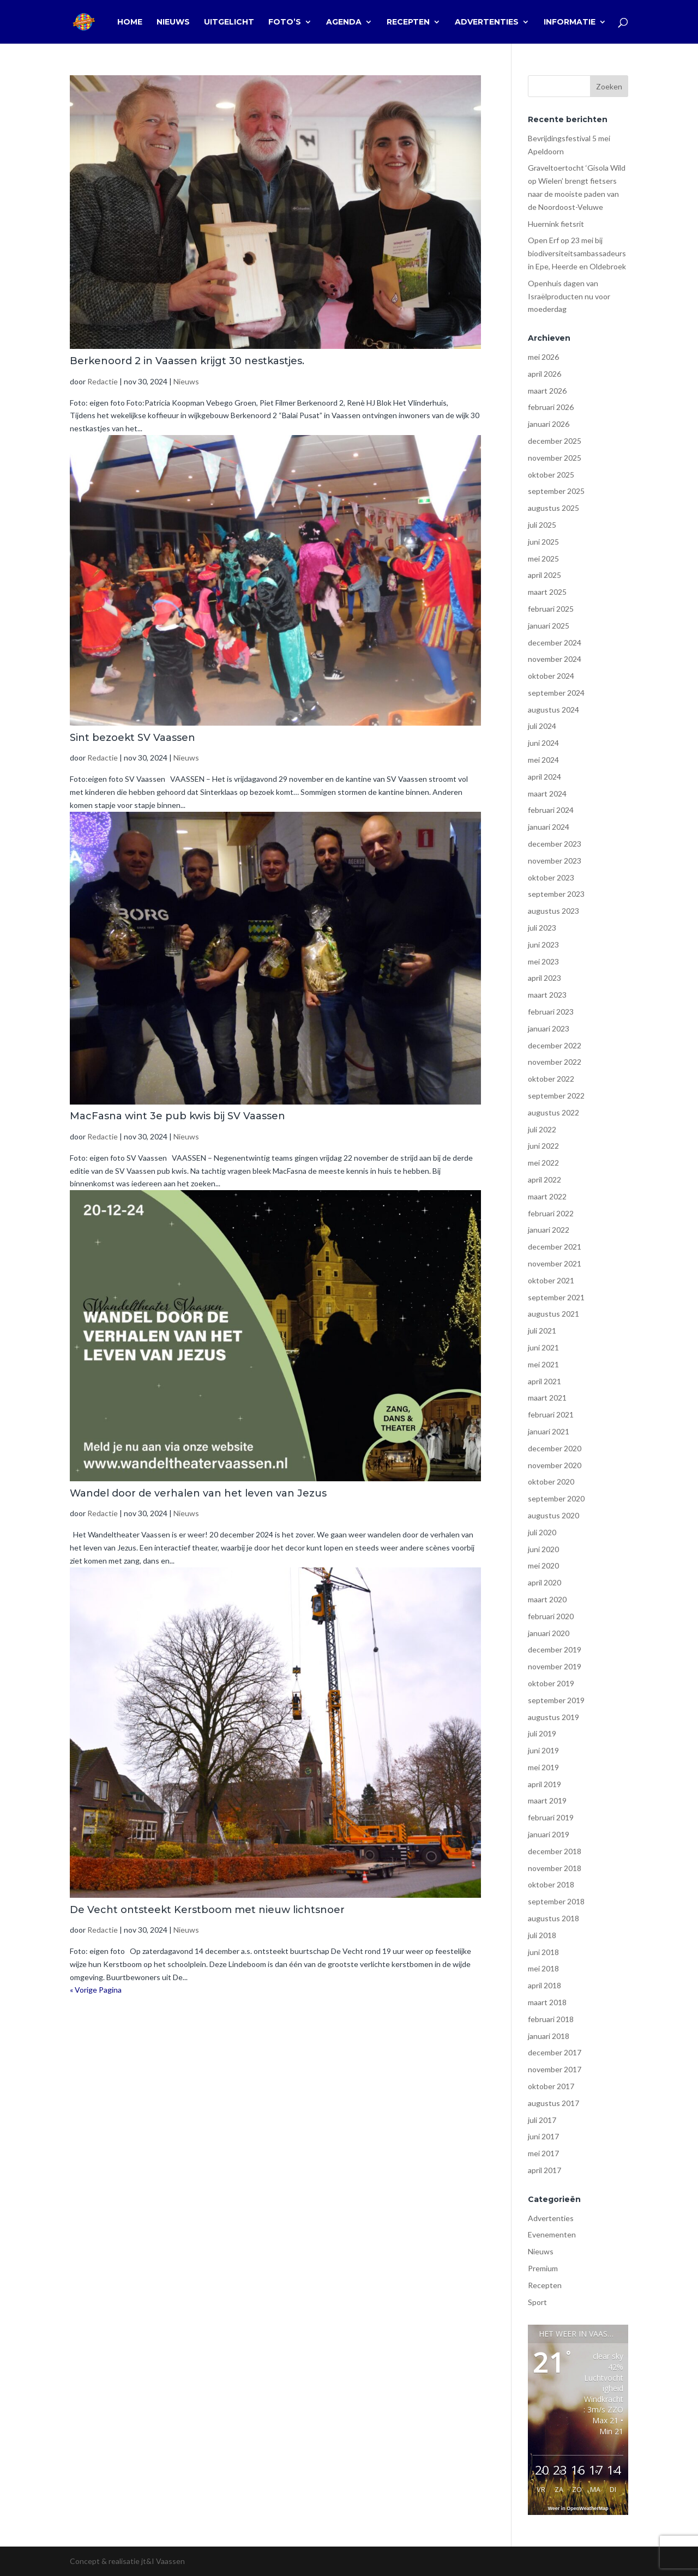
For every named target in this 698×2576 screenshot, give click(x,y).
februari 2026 (551, 407)
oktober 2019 (551, 1683)
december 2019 (554, 1649)
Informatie (569, 22)
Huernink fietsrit (556, 223)
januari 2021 (548, 1431)
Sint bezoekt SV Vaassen (132, 738)
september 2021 (556, 1297)
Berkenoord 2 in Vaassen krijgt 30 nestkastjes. (187, 361)
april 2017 (544, 2170)
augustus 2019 (553, 1717)
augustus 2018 (553, 1918)
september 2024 (556, 692)
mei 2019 (543, 1767)
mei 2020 (543, 1565)
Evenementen (552, 2234)
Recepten (408, 22)
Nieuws (173, 22)
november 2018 (554, 1868)
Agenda (344, 22)
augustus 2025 (553, 507)
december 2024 (554, 642)
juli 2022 (542, 1129)
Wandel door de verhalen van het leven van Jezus (198, 1493)
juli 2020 (542, 1532)
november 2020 (554, 1465)
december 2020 (554, 1448)
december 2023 (554, 843)
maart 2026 (547, 390)
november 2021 (554, 1263)
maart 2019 (547, 1800)
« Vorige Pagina (96, 1989)
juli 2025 (542, 524)
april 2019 (544, 1784)
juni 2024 (543, 742)
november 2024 (554, 658)
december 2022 (554, 1045)
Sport (537, 2302)
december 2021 (554, 1246)
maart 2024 (547, 793)
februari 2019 (551, 1817)
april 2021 (544, 1381)
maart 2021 (547, 1397)
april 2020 (544, 1582)
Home (129, 22)
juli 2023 (542, 927)
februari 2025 (551, 608)
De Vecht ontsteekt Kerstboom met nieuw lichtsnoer (207, 1910)
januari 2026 (548, 424)
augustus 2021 (553, 1313)
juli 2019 (542, 1733)
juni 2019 (543, 1750)
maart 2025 (547, 591)
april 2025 (544, 575)
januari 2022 (548, 1229)
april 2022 (544, 1179)
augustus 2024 (553, 709)
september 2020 (556, 1498)
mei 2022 (543, 1162)
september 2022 (556, 1095)
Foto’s (284, 22)
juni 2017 (543, 2136)
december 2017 (554, 2052)
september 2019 (556, 1700)
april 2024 (544, 776)
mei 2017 (543, 2153)
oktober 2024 (551, 675)
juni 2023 (543, 944)
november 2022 (554, 1061)
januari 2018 (548, 2036)
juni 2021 (543, 1347)
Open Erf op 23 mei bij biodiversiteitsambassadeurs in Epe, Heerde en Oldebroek (577, 253)
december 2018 (554, 1851)
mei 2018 (543, 1968)
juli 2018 (542, 1935)
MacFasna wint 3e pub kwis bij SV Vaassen (177, 1116)
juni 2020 (543, 1549)
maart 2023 (547, 994)
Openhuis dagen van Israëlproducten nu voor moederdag (569, 296)
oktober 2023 (551, 877)
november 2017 (554, 2069)
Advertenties (487, 22)
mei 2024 (543, 759)
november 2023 (554, 860)
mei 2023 (543, 961)
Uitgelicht (229, 22)
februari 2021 (551, 1414)
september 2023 (556, 893)
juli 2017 (542, 2120)
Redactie (102, 381)
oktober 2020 (551, 1481)
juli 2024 (542, 726)
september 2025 (556, 491)
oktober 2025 (551, 474)
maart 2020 (547, 1599)
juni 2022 (543, 1145)
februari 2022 (551, 1213)
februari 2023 (551, 1011)
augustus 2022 (553, 1112)
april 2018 (544, 1985)
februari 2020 (551, 1616)
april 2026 (544, 373)
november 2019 (554, 1666)
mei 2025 (543, 558)
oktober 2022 (551, 1078)
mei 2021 (543, 1364)
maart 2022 (547, 1196)
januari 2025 (548, 625)
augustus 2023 (553, 910)
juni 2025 (543, 541)
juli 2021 (542, 1330)
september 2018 (556, 1901)
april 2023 (544, 977)
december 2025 (554, 440)
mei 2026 (543, 356)
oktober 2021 (551, 1280)
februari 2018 (551, 2019)
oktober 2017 (551, 2086)
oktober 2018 (551, 1884)
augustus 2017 (553, 2103)
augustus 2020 (553, 1515)
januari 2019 (548, 1834)
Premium (543, 2268)
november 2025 (554, 457)
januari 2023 (548, 1028)
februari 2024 (551, 810)
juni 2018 (543, 1952)
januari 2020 (548, 1633)
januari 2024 (548, 826)
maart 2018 (547, 2002)
